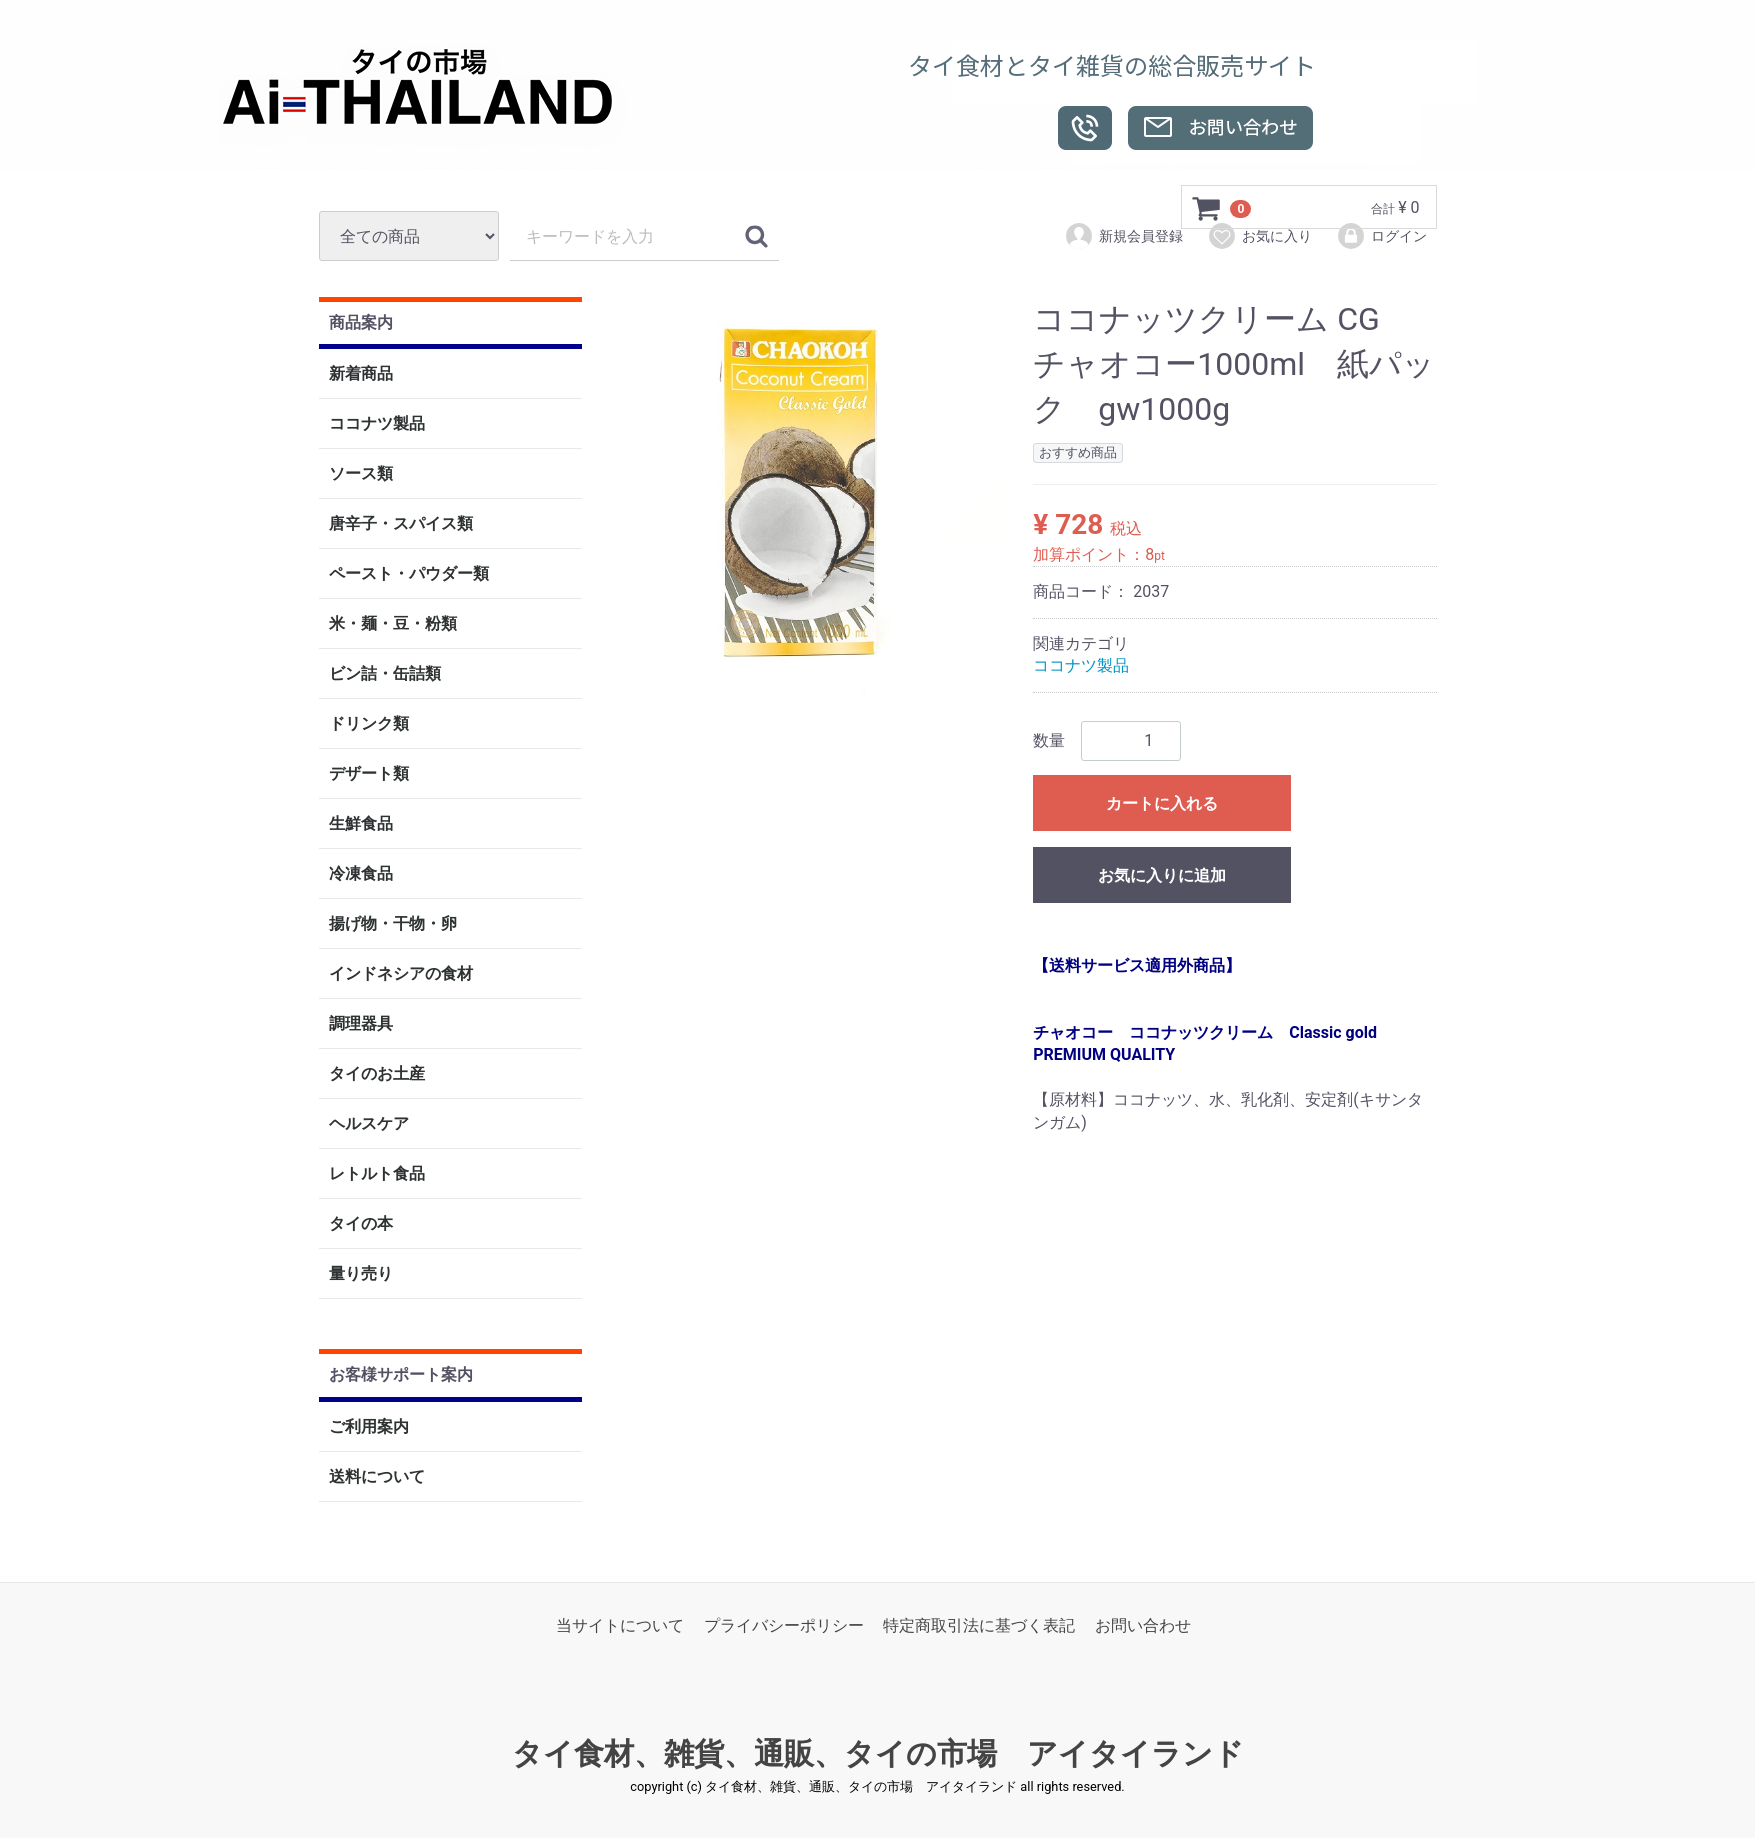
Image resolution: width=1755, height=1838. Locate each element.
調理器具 (361, 1024)
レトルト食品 (377, 1174)
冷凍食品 (361, 874)
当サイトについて (620, 1625)
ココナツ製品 (377, 424)
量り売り (361, 1274)
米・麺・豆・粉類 (393, 624)
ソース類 (361, 474)
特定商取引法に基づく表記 (979, 1625)
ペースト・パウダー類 (409, 574)
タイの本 (361, 1224)
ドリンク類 (369, 724)
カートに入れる (1162, 803)
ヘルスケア (369, 1124)
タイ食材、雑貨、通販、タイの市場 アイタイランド (878, 1754)
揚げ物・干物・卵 (393, 924)
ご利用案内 (369, 1426)
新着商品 (361, 374)
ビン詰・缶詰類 (385, 674)
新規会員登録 (1123, 236)
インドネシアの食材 (401, 974)
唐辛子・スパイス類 (401, 524)
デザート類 (369, 774)
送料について (377, 1476)
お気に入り (1259, 236)
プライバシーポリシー (784, 1625)
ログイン (1381, 236)
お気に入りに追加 (1162, 875)
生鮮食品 (361, 824)
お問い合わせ (1143, 1625)
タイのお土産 (377, 1074)
